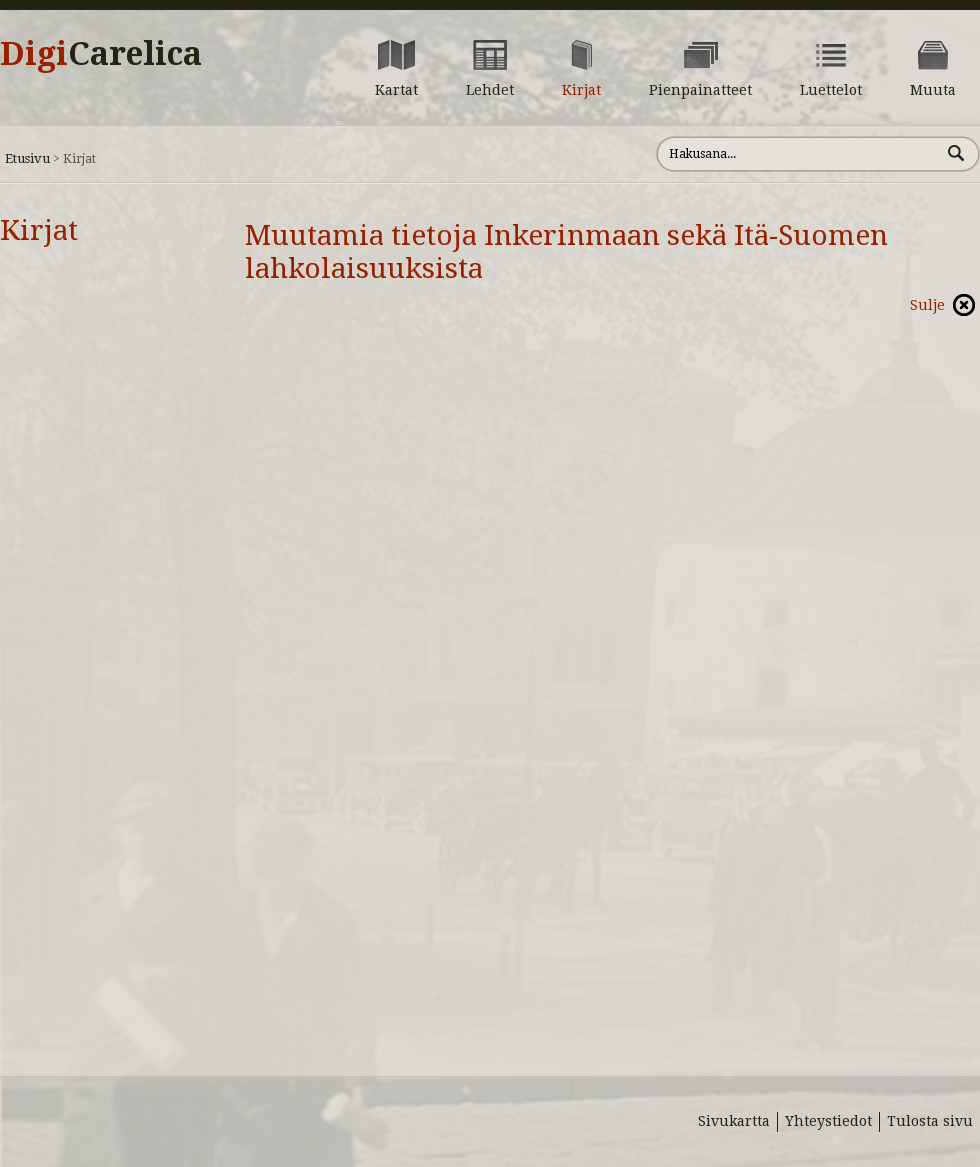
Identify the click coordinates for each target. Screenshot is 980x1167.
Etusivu (27, 158)
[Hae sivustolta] (798, 154)
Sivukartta (734, 1121)
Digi (101, 54)
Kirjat (39, 230)
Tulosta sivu (930, 1121)
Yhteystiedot (828, 1121)
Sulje (927, 305)
